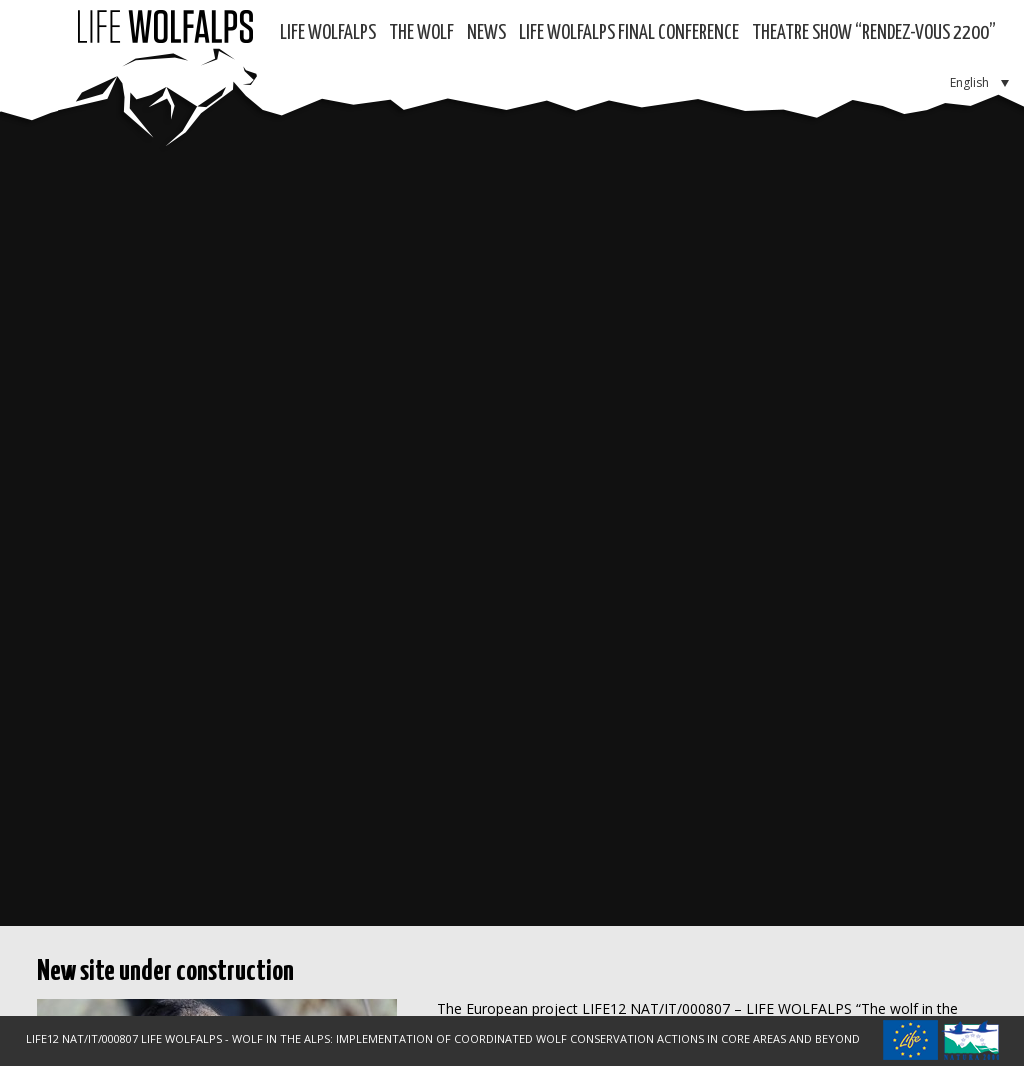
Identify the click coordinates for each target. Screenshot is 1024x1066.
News (486, 33)
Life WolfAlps (328, 33)
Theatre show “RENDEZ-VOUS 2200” (874, 33)
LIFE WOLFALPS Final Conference (629, 33)
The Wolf (421, 33)
